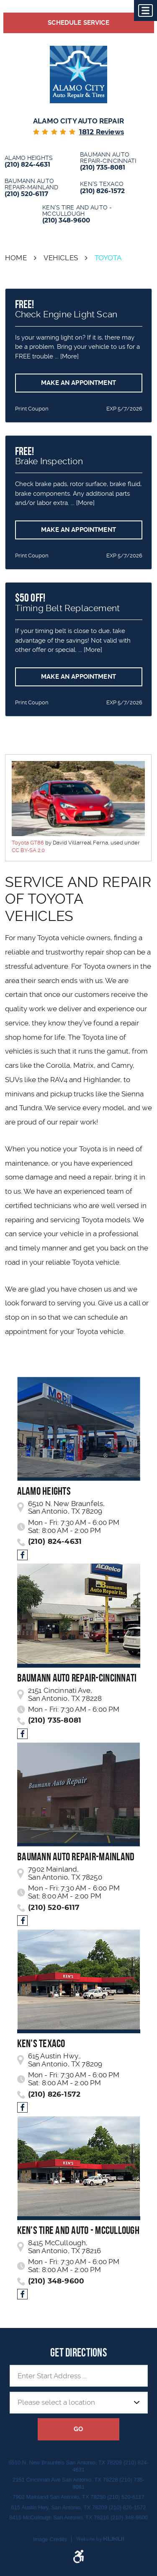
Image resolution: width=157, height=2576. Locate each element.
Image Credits (50, 2539)
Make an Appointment (78, 383)
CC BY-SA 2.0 (28, 850)
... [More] (66, 356)
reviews (101, 132)
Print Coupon (32, 408)
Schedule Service (78, 22)
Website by (100, 2539)
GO (78, 2429)
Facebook (22, 1555)
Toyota (108, 258)
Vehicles (61, 258)
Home (16, 258)
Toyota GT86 (28, 842)
